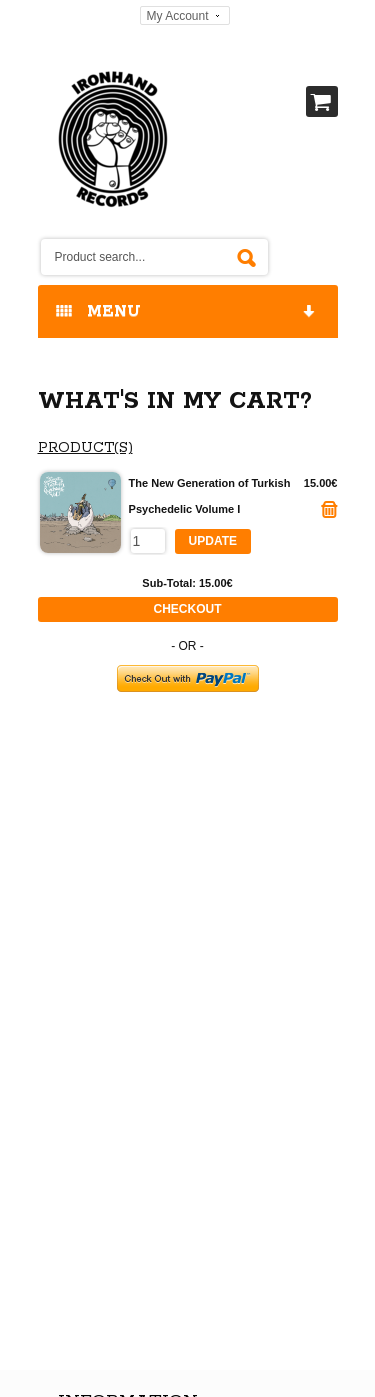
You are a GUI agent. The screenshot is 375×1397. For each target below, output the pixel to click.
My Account (177, 16)
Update (213, 541)
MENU (187, 312)
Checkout (188, 609)
